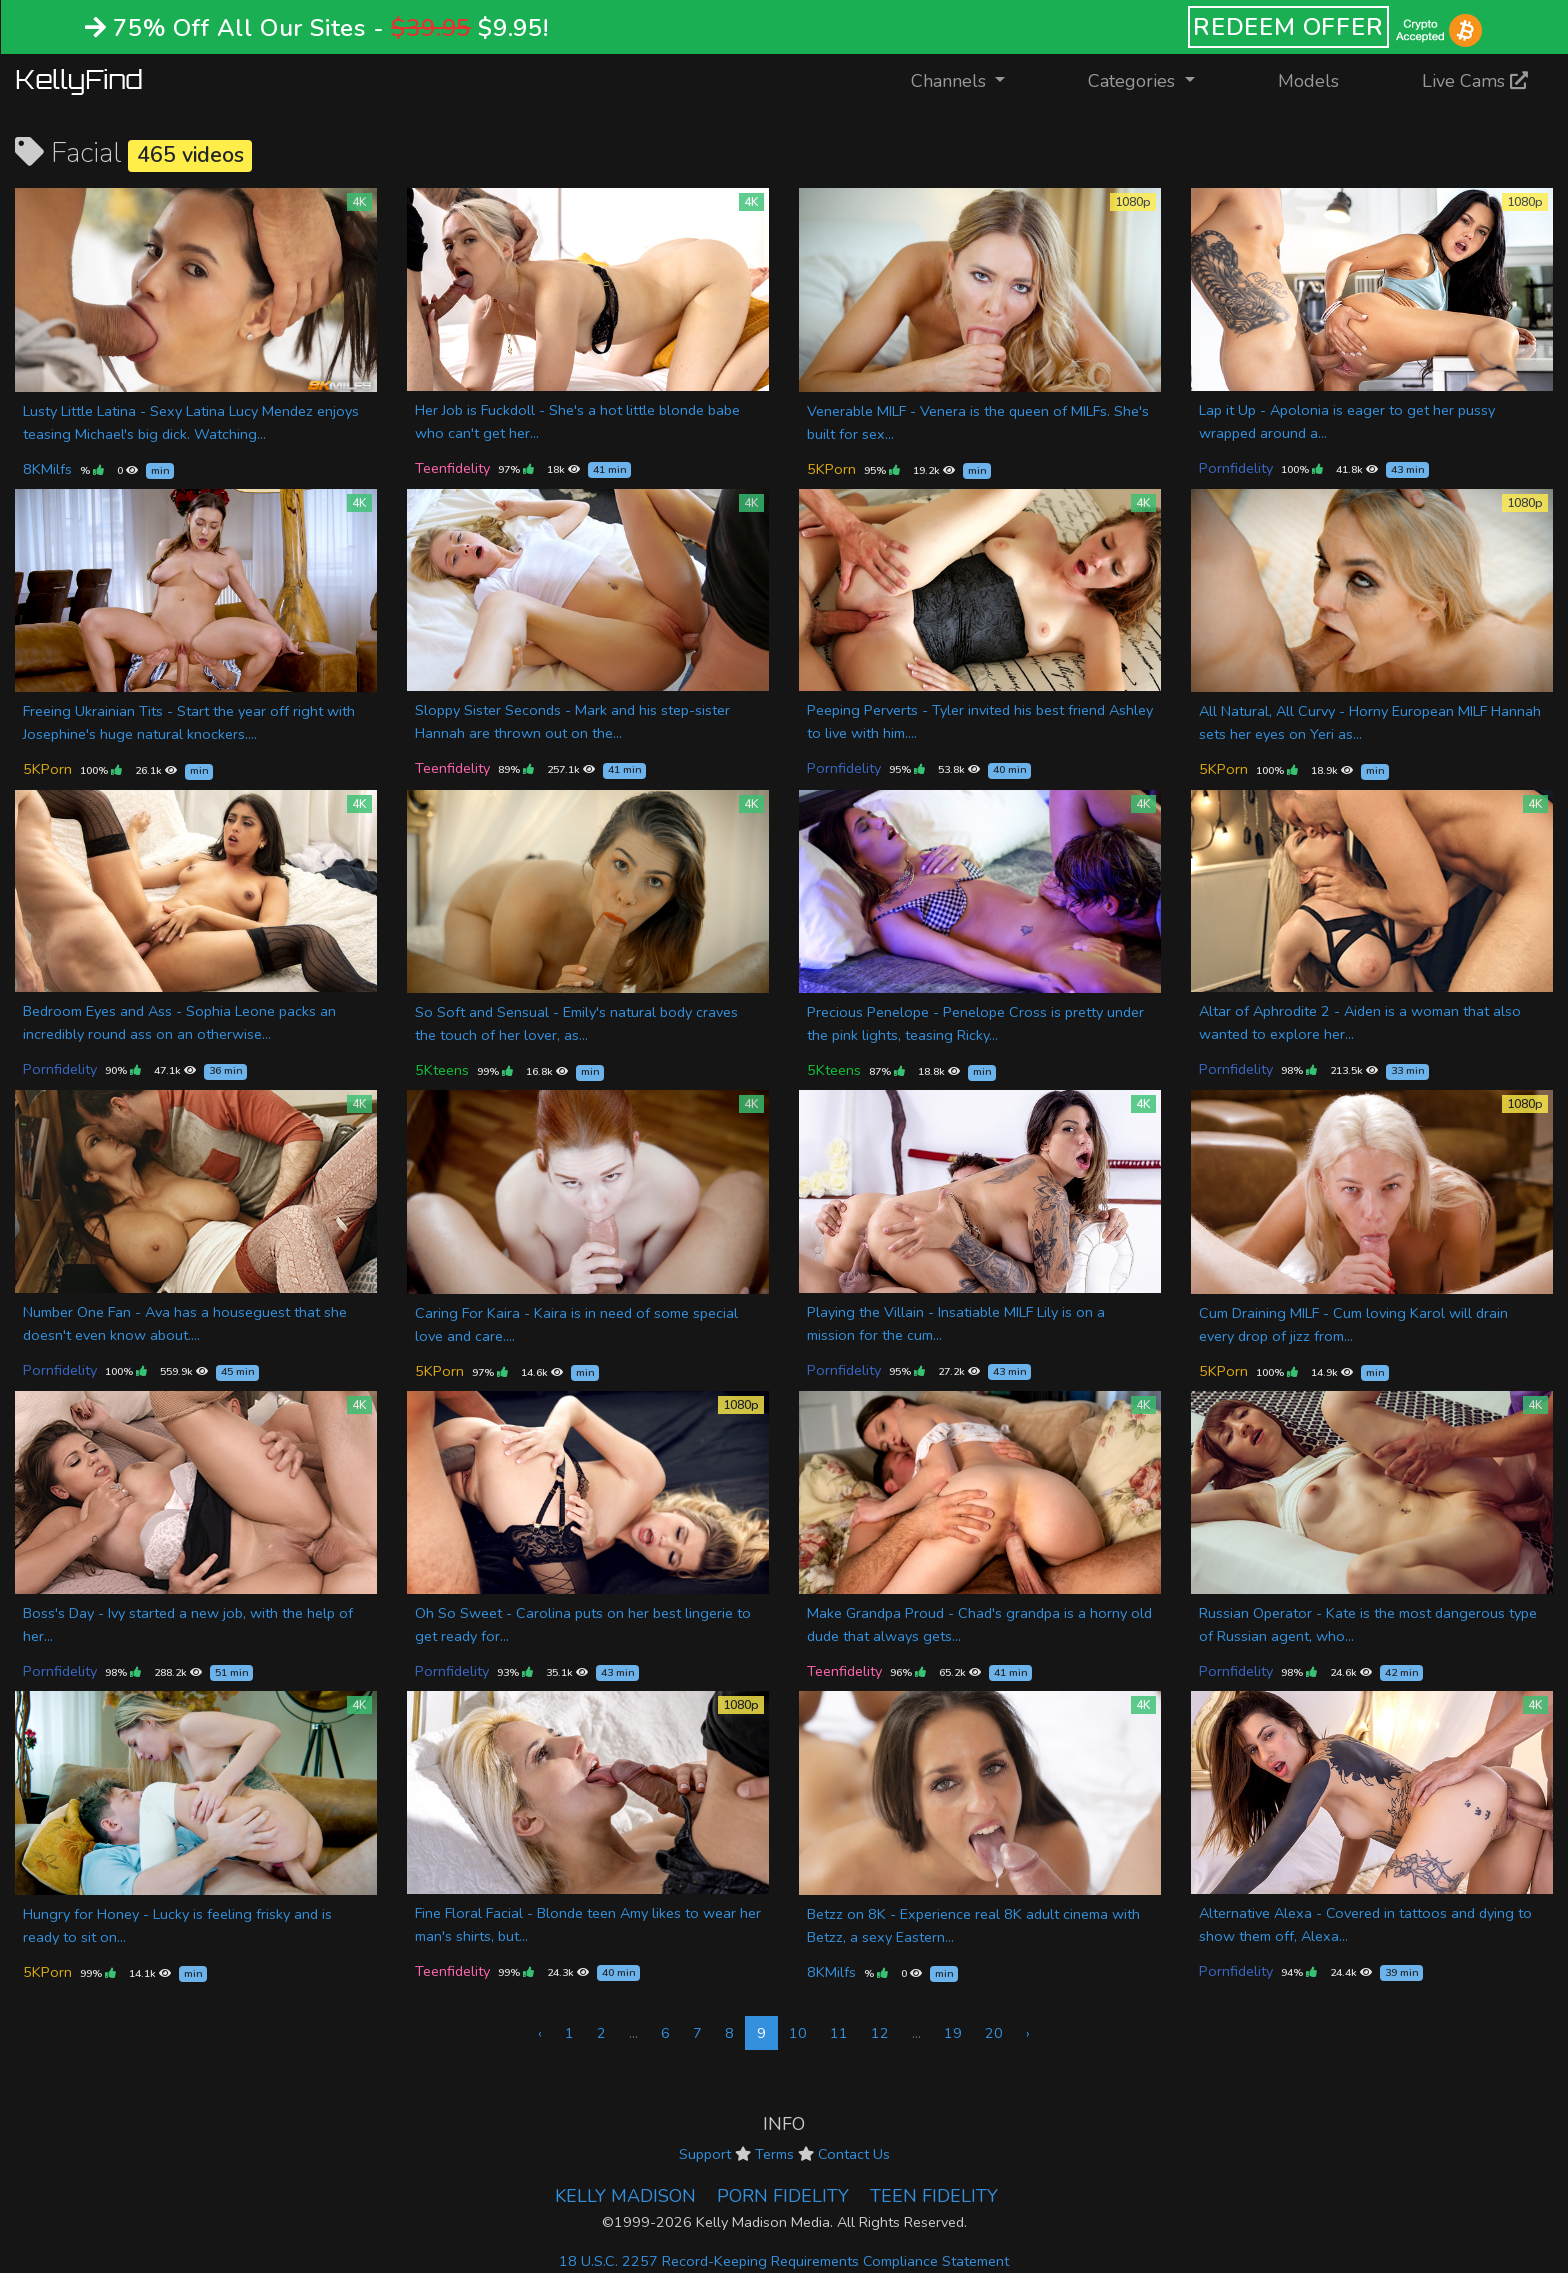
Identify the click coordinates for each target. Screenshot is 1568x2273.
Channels (970, 79)
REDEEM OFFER (1288, 27)
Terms (774, 2154)
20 (994, 2033)
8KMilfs (47, 469)
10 (798, 2033)
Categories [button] (1134, 81)
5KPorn (831, 469)
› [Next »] (1028, 2033)
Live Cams (1475, 81)
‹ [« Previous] (540, 2033)
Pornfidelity (1236, 468)
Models (1308, 81)
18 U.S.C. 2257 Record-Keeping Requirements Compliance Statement (784, 2261)
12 (880, 2033)
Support (705, 2154)
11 (839, 2033)
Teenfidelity (452, 468)
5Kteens (442, 1070)
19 (953, 2033)
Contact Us (854, 2154)
